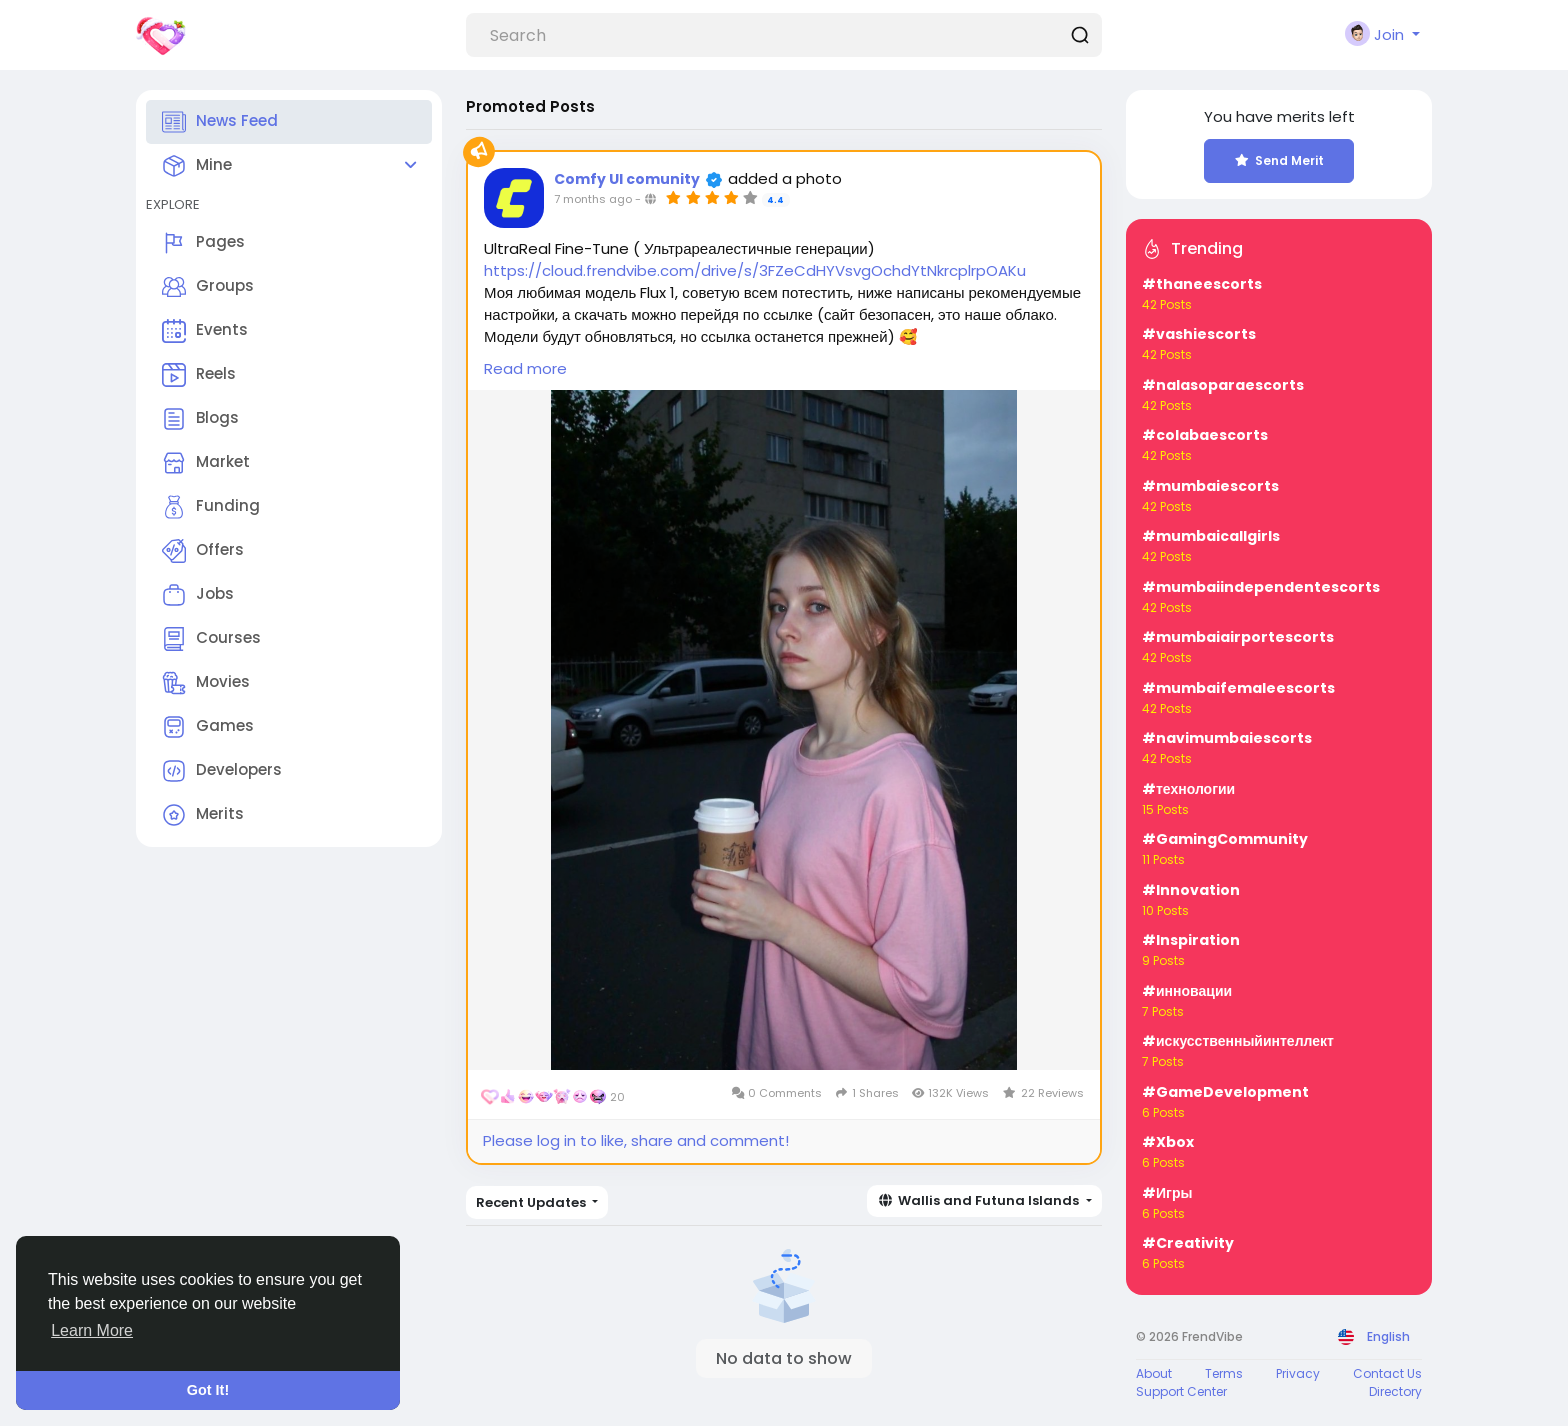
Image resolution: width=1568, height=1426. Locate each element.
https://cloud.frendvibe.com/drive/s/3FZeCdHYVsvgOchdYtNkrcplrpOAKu (755, 270)
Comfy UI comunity (627, 179)
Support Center (1181, 1391)
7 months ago (593, 199)
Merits (203, 815)
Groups (208, 287)
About (1154, 1373)
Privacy (1298, 1373)
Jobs (198, 595)
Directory (1395, 1391)
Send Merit (1279, 160)
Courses (211, 639)
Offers (203, 551)
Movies (206, 683)
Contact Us (1387, 1373)
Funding (211, 507)
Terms (1224, 1373)
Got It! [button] (208, 1390)
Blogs (200, 419)
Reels (199, 375)
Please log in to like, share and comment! (636, 1140)
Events (205, 331)
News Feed (220, 122)
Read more (525, 368)
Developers (222, 771)
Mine (197, 166)
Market (206, 463)
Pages (203, 243)
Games (208, 727)
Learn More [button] (92, 1330)
